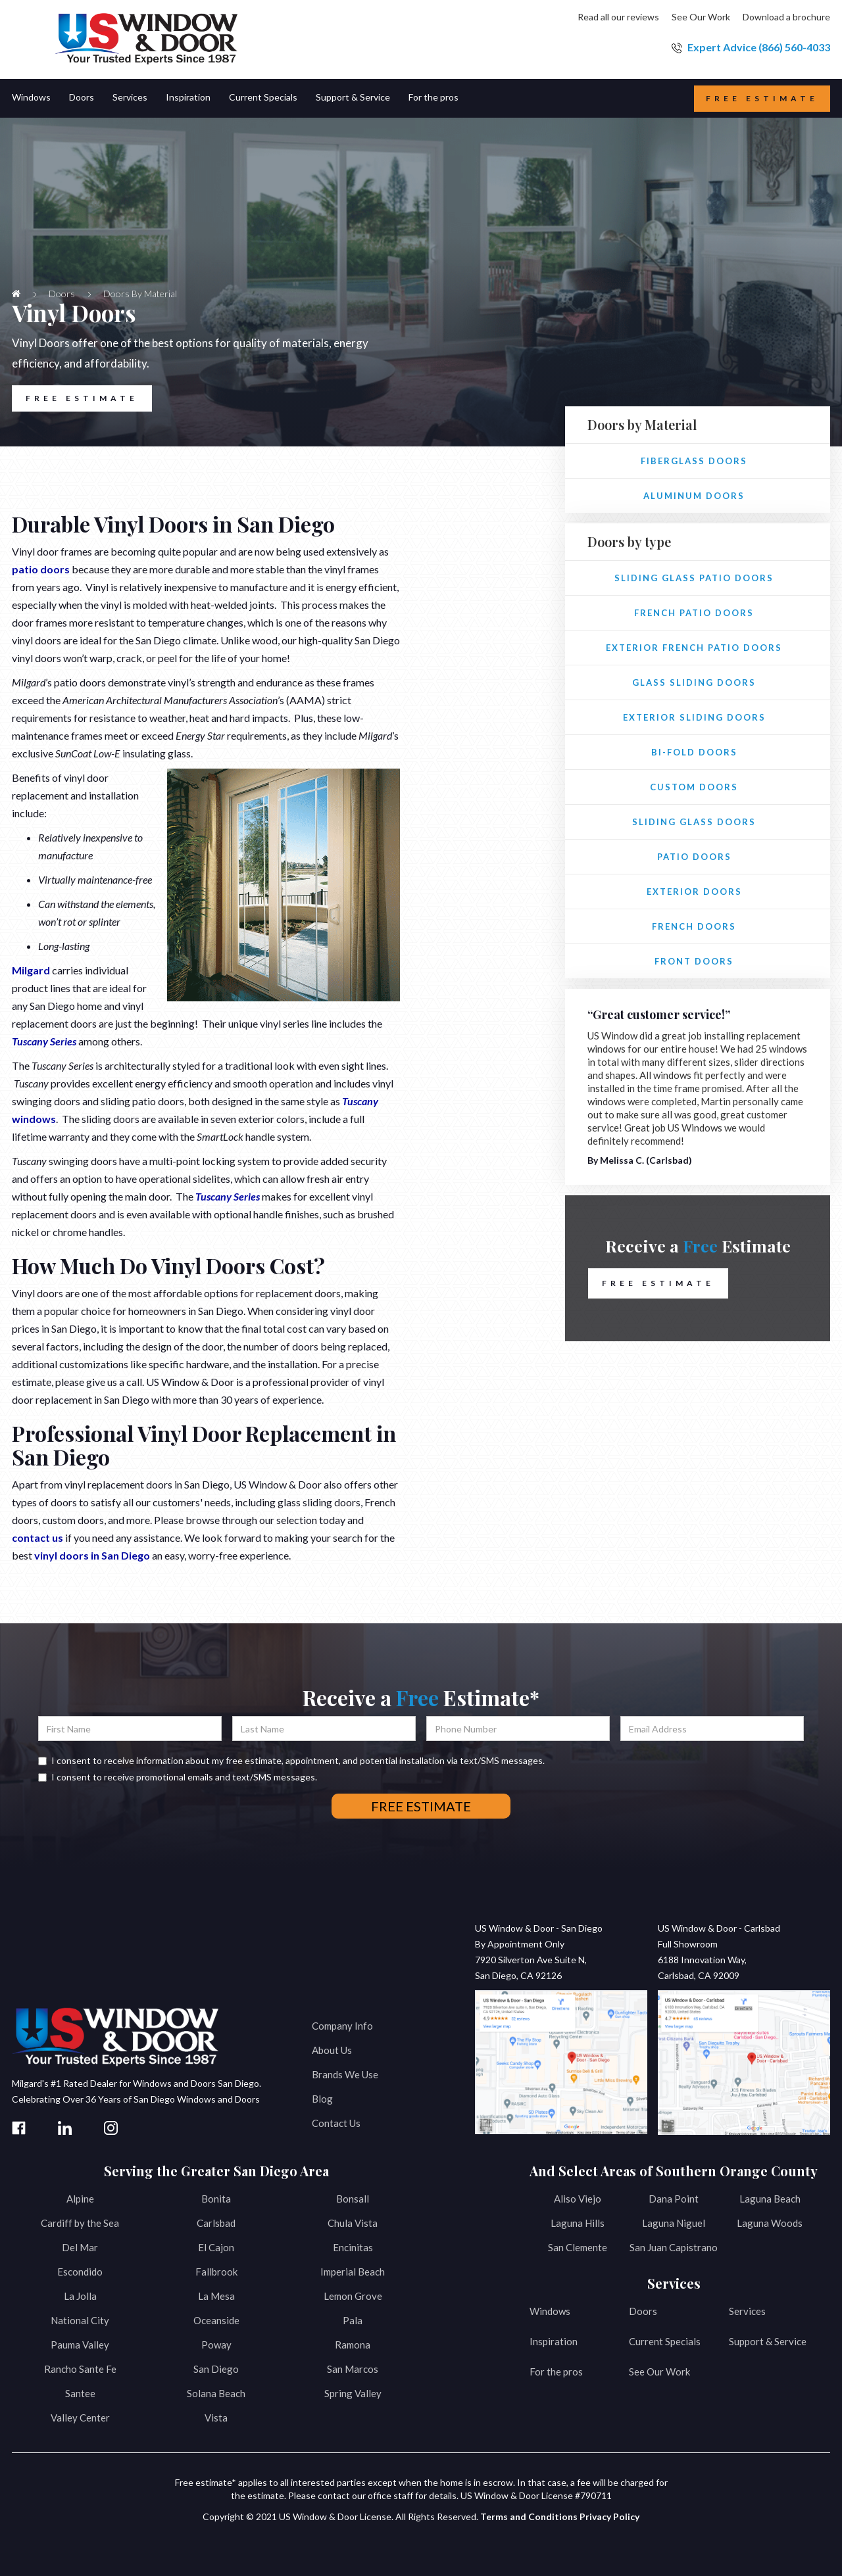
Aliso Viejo (577, 2199)
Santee (80, 2393)
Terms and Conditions (529, 2516)
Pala (352, 2320)
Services (747, 2311)
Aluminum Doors (694, 495)
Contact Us (336, 2123)
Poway (216, 2344)
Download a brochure (786, 16)
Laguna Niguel (673, 2223)
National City (80, 2320)
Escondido (80, 2272)
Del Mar (80, 2247)
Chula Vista (353, 2223)
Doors (643, 2311)
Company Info (342, 2026)
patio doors (41, 569)
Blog (322, 2099)
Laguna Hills (578, 2223)
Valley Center (80, 2417)
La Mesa (216, 2296)
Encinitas (353, 2247)
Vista (216, 2417)
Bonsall (352, 2199)
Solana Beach (216, 2393)
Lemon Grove (353, 2296)
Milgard (31, 970)
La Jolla (80, 2296)
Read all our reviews (618, 16)
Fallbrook (216, 2272)
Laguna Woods (770, 2223)
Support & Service (767, 2341)
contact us (37, 1537)
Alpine (80, 2199)
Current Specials (665, 2341)
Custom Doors (694, 787)
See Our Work (701, 16)
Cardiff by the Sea (80, 2223)
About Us (332, 2050)
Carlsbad (216, 2223)
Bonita (216, 2199)
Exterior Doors (694, 891)
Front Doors (694, 961)
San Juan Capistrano (674, 2247)
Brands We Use (345, 2074)
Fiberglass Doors (694, 461)
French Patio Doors (694, 613)
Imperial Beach (352, 2272)
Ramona (352, 2344)
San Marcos (352, 2369)
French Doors (694, 926)
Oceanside (216, 2320)
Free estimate (762, 98)
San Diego (216, 2369)
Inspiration (554, 2341)
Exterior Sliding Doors (694, 717)
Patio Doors (694, 856)
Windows (550, 2311)
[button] (40, 98)
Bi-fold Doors (694, 752)
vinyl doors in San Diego (92, 1555)
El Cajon (216, 2247)
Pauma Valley (80, 2344)
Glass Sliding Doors (694, 682)
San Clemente (577, 2247)
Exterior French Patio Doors (694, 647)
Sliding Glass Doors (694, 822)
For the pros (556, 2371)
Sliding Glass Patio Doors (694, 578)
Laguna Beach (770, 2199)
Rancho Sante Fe (80, 2369)
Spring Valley (353, 2393)
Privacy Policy (609, 2516)
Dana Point (674, 2199)
